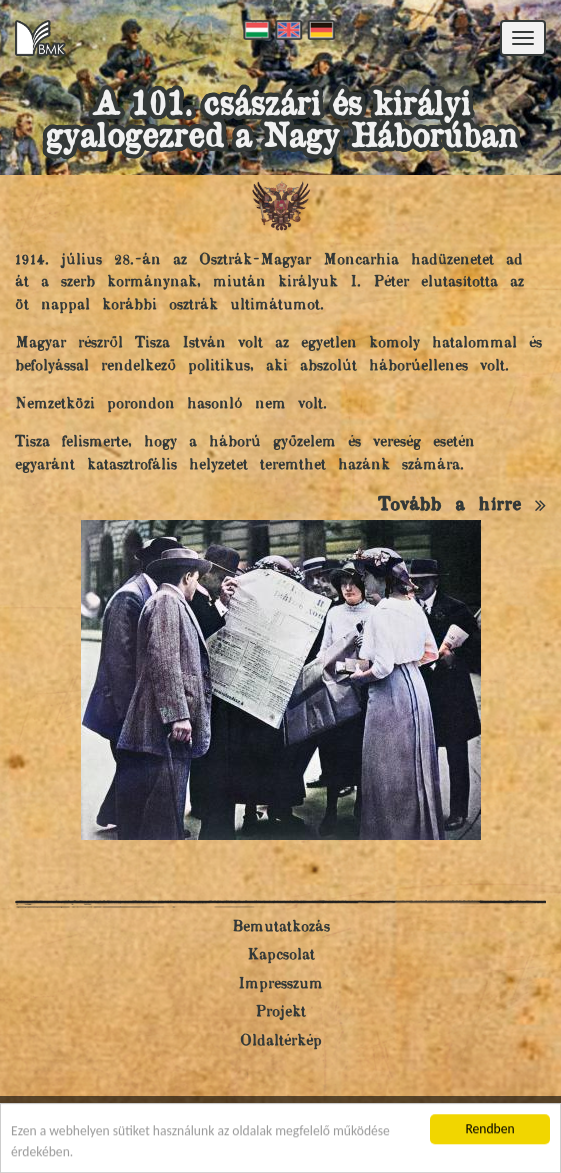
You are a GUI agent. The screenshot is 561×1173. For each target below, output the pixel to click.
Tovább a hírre (462, 505)
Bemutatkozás (281, 927)
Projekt (280, 1012)
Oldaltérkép (281, 1041)
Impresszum (280, 984)
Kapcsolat (281, 955)
